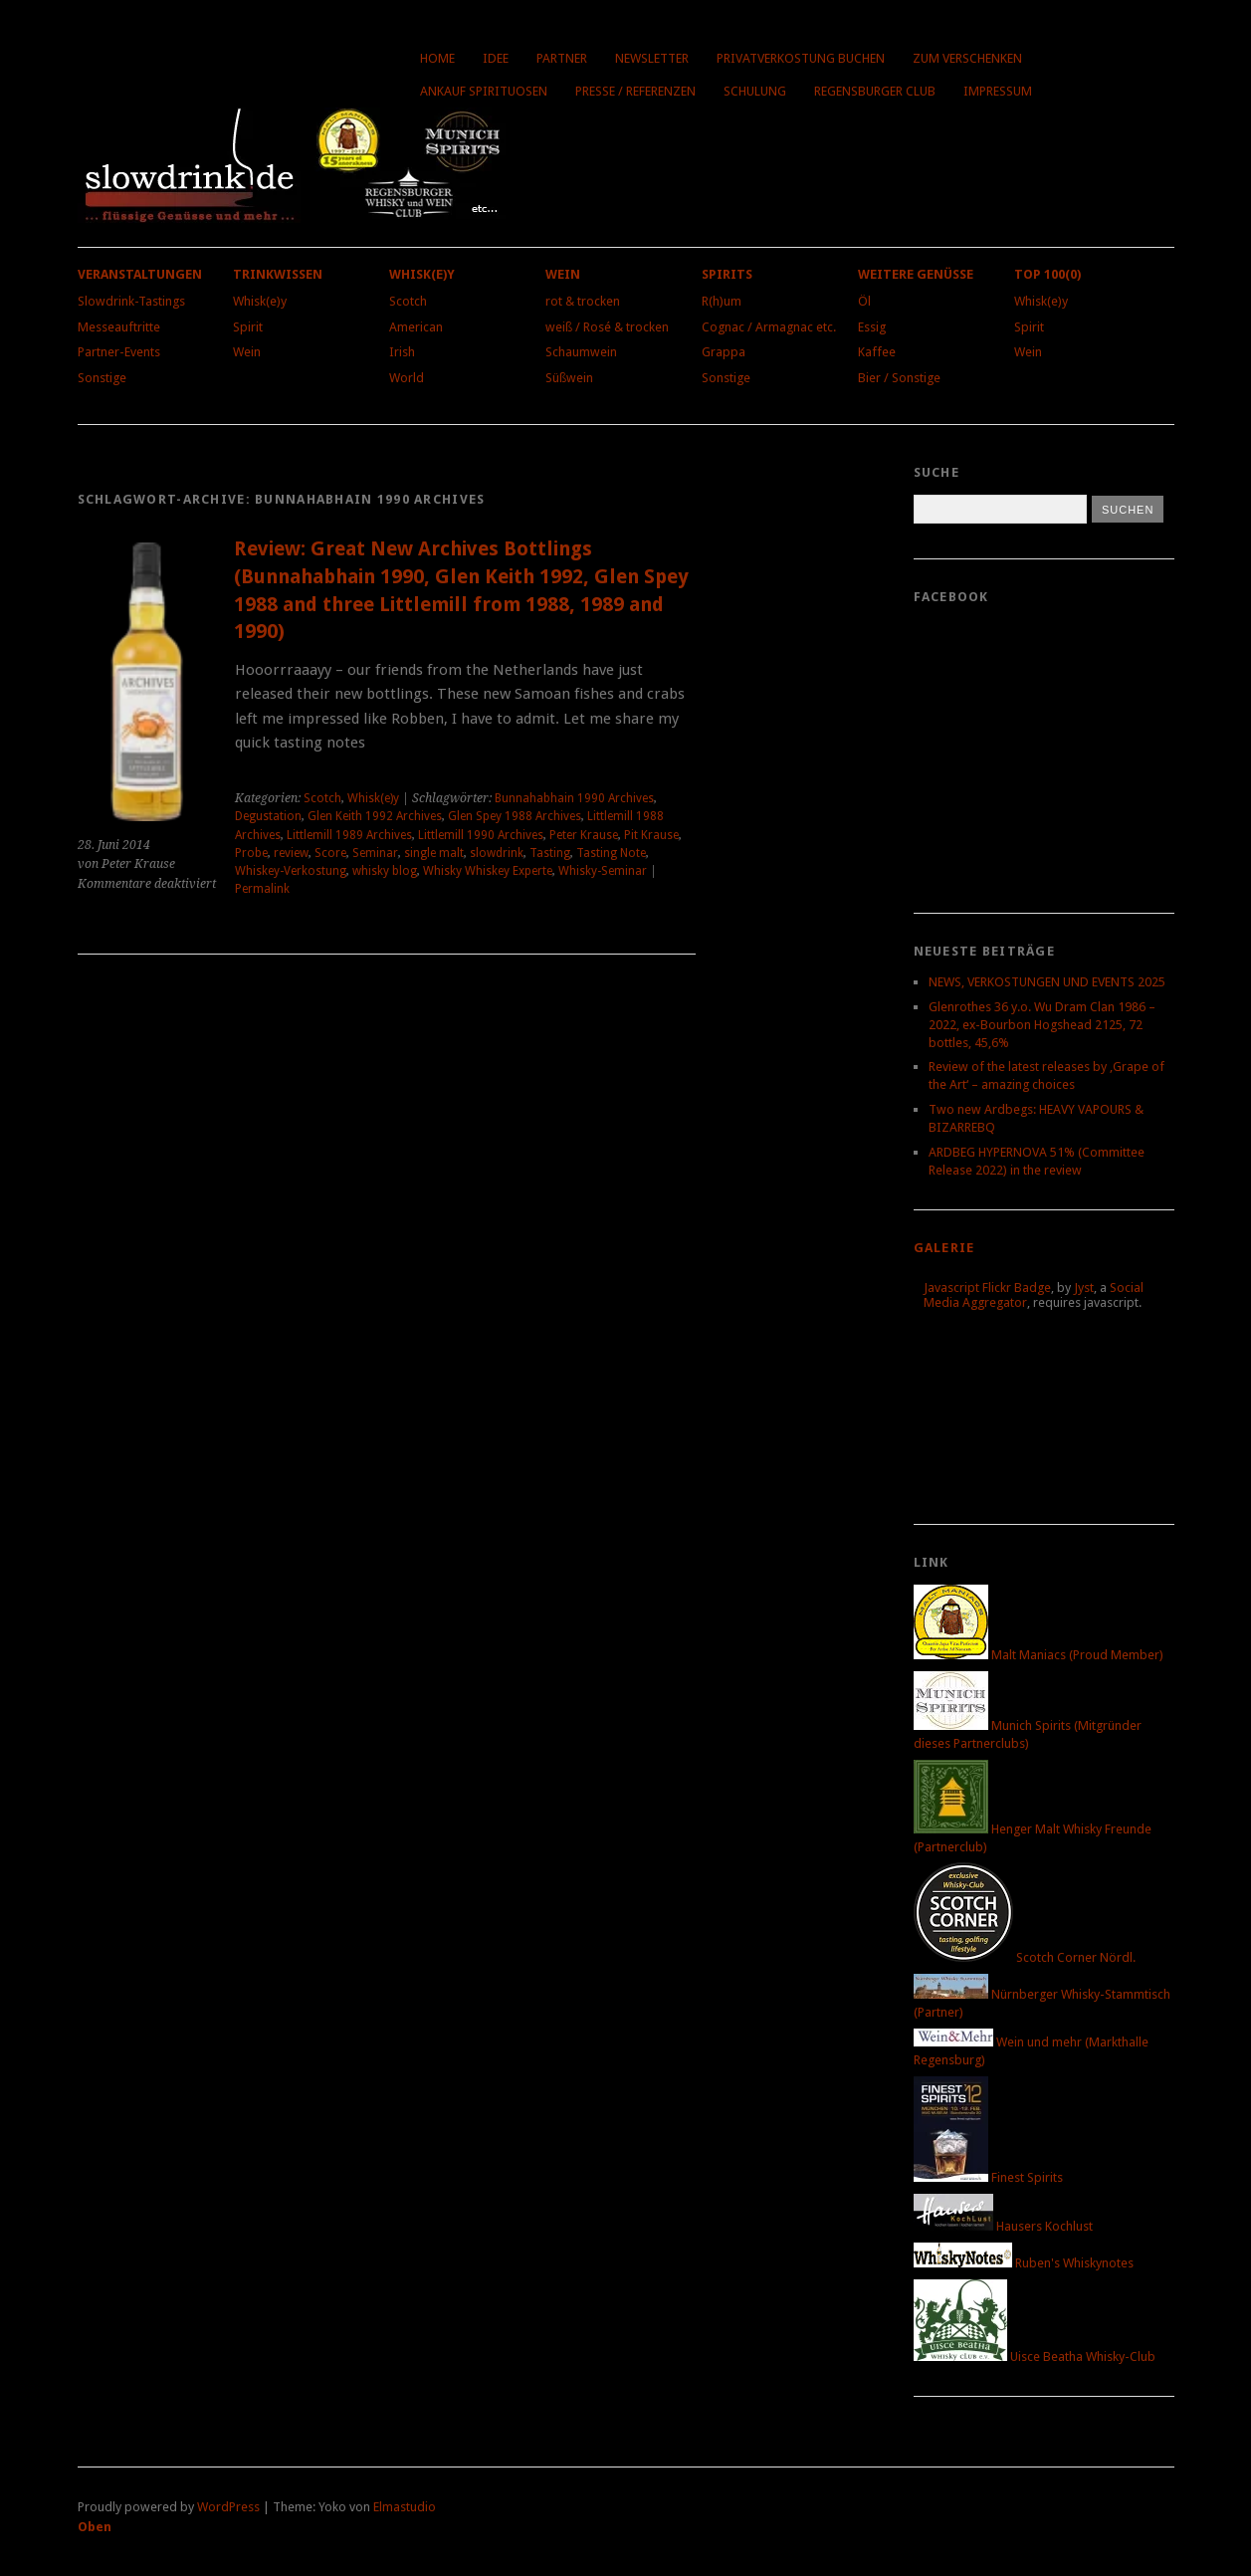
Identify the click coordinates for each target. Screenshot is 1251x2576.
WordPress (228, 2506)
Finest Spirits (988, 2177)
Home (437, 58)
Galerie (944, 1247)
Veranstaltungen (140, 274)
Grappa (723, 351)
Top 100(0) (1047, 274)
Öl (864, 301)
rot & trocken (582, 301)
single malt (434, 853)
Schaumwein (581, 351)
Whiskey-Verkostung (290, 871)
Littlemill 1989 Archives (349, 835)
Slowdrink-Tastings (131, 301)
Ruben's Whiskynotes (1024, 2262)
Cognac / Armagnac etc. (769, 327)
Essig (872, 327)
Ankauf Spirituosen (483, 91)
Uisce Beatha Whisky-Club (1034, 2356)
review (291, 853)
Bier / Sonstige (899, 377)
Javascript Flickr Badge (987, 1287)
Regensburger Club (875, 91)
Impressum (997, 91)
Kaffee (877, 351)
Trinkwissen (277, 274)
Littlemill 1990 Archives (480, 835)
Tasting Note (611, 853)
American (416, 327)
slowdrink (496, 853)
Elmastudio (404, 2506)
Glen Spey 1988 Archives (514, 816)
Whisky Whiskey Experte (487, 871)
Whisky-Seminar (602, 871)
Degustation (268, 816)
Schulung (755, 91)
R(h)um (721, 301)
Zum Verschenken (967, 58)
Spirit (248, 327)
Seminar (375, 853)
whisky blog (384, 871)
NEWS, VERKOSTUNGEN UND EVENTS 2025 (1047, 981)
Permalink (262, 889)
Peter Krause (583, 835)
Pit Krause (651, 835)
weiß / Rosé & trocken (607, 327)
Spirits (727, 274)
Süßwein (569, 377)
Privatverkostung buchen (801, 58)
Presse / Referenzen (635, 91)
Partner (561, 58)
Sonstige (102, 377)
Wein (247, 351)
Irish (402, 351)
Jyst (1084, 1287)
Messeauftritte (119, 327)
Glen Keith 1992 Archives (375, 816)
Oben (94, 2526)
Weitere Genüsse (915, 274)
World (406, 377)
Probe (251, 853)
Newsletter (652, 58)
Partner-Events (119, 351)
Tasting (549, 853)
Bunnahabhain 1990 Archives (574, 798)
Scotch (408, 301)
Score (330, 853)
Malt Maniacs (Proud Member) (1038, 1654)
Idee (496, 58)
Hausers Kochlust (1003, 2226)
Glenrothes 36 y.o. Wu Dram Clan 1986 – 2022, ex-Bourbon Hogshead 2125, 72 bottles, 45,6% (1042, 1024)
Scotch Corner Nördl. (1025, 1957)
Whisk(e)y (260, 301)
